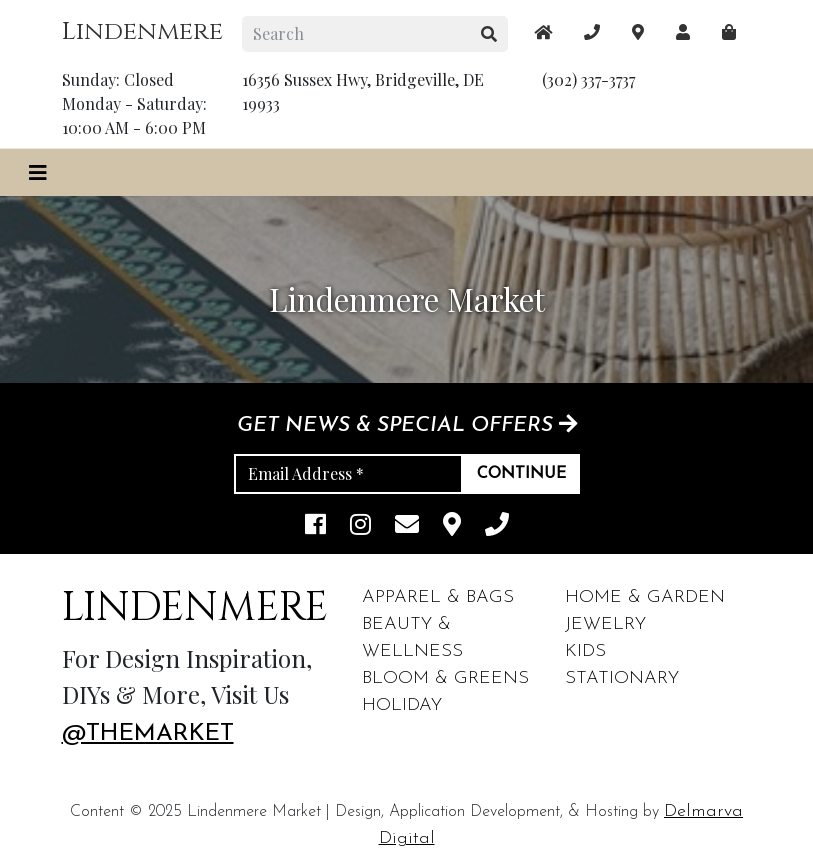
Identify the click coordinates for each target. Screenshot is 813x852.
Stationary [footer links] (622, 678)
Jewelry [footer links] (605, 624)
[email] (407, 526)
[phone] (497, 526)
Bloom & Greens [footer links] (445, 678)
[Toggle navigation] (38, 172)
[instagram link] (360, 526)
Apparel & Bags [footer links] (438, 597)
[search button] (489, 34)
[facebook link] (315, 526)
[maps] (729, 32)
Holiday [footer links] (402, 705)
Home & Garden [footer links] (645, 597)
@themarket (148, 734)
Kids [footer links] (585, 651)
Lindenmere (142, 31)
